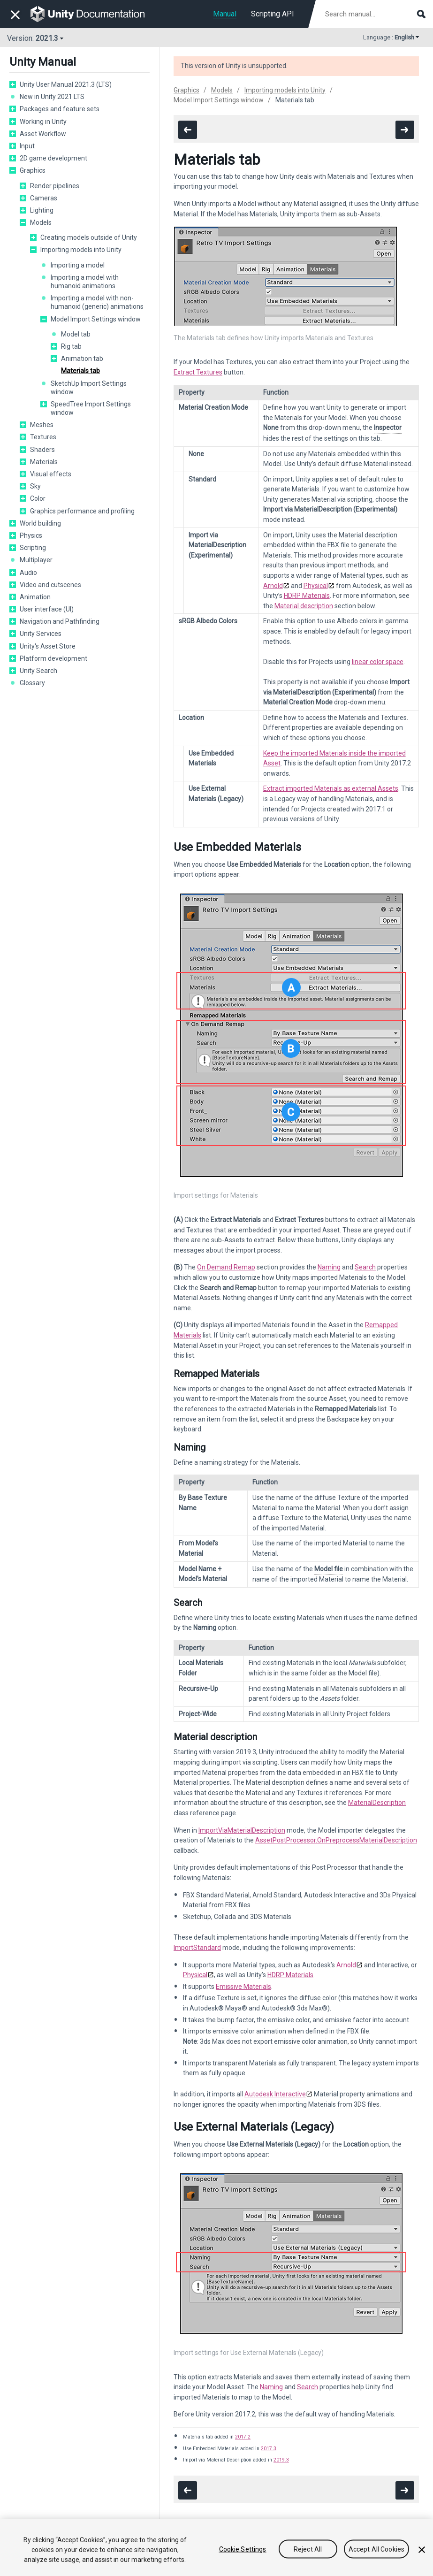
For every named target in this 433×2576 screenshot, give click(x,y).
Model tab (76, 334)
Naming (329, 1267)
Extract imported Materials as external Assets (330, 788)
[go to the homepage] (94, 14)
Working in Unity (43, 121)
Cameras (43, 198)
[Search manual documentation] (374, 14)
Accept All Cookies (377, 2549)
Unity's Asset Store (48, 646)
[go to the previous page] (187, 130)
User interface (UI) (47, 609)
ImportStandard (197, 1947)
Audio (28, 572)
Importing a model (78, 265)
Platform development (53, 658)
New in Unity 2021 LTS (52, 96)
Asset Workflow (43, 134)
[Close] (421, 2550)
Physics (31, 535)
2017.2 (243, 2437)
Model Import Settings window (96, 319)
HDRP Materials (307, 595)
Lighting (41, 210)
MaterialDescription (377, 1802)
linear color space (377, 661)
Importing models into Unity (81, 249)
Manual (224, 13)
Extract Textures (198, 372)
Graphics (33, 170)
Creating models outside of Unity (88, 237)
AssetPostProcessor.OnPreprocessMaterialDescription (336, 1840)
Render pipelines (54, 186)
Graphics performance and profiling (82, 511)
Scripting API (272, 13)
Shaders (42, 449)
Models (41, 222)
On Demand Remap (226, 1267)
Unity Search (38, 670)
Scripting (33, 547)
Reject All (308, 2549)
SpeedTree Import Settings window (91, 408)
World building (40, 523)
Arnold (273, 585)
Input (27, 146)
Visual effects (50, 474)
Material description (303, 606)
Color (38, 498)
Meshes (41, 424)
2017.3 (268, 2449)
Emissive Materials (243, 1986)
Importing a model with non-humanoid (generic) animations (97, 302)
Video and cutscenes (50, 585)
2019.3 (281, 2460)
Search (365, 1267)
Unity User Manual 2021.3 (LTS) (66, 84)
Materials (44, 462)
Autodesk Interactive (275, 2094)
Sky (35, 486)
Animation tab (82, 358)
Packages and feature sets (59, 109)
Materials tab (80, 371)
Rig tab (71, 346)
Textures (43, 437)
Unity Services (40, 633)
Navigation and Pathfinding (59, 621)
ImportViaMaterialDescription (241, 1830)
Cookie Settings (242, 2549)
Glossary (32, 683)
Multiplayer (36, 560)
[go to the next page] (404, 130)
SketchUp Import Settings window (89, 388)
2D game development (53, 158)
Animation (35, 597)
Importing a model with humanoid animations (85, 282)
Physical (316, 585)
